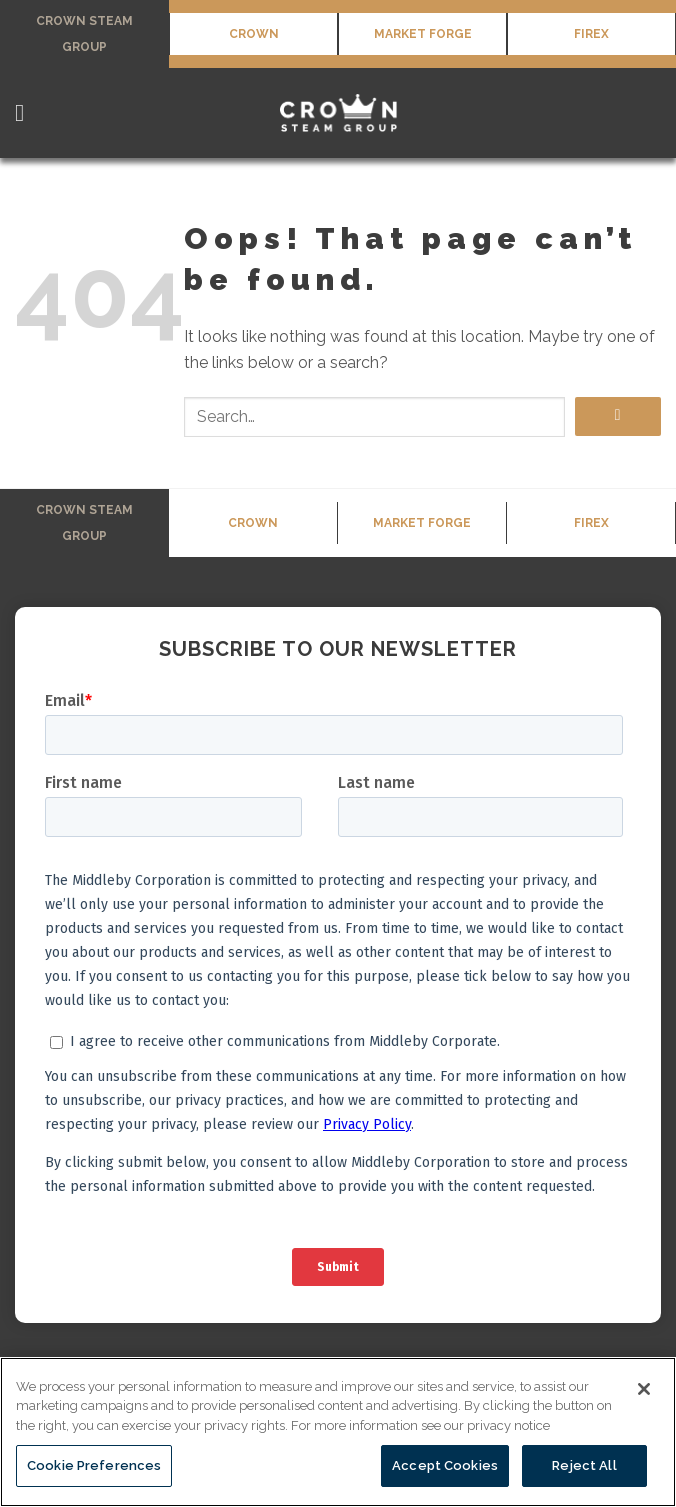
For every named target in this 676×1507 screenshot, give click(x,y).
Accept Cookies (445, 1465)
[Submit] (618, 416)
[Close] (644, 1389)
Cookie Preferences (94, 1465)
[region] (338, 1432)
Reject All (584, 1465)
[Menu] (27, 112)
